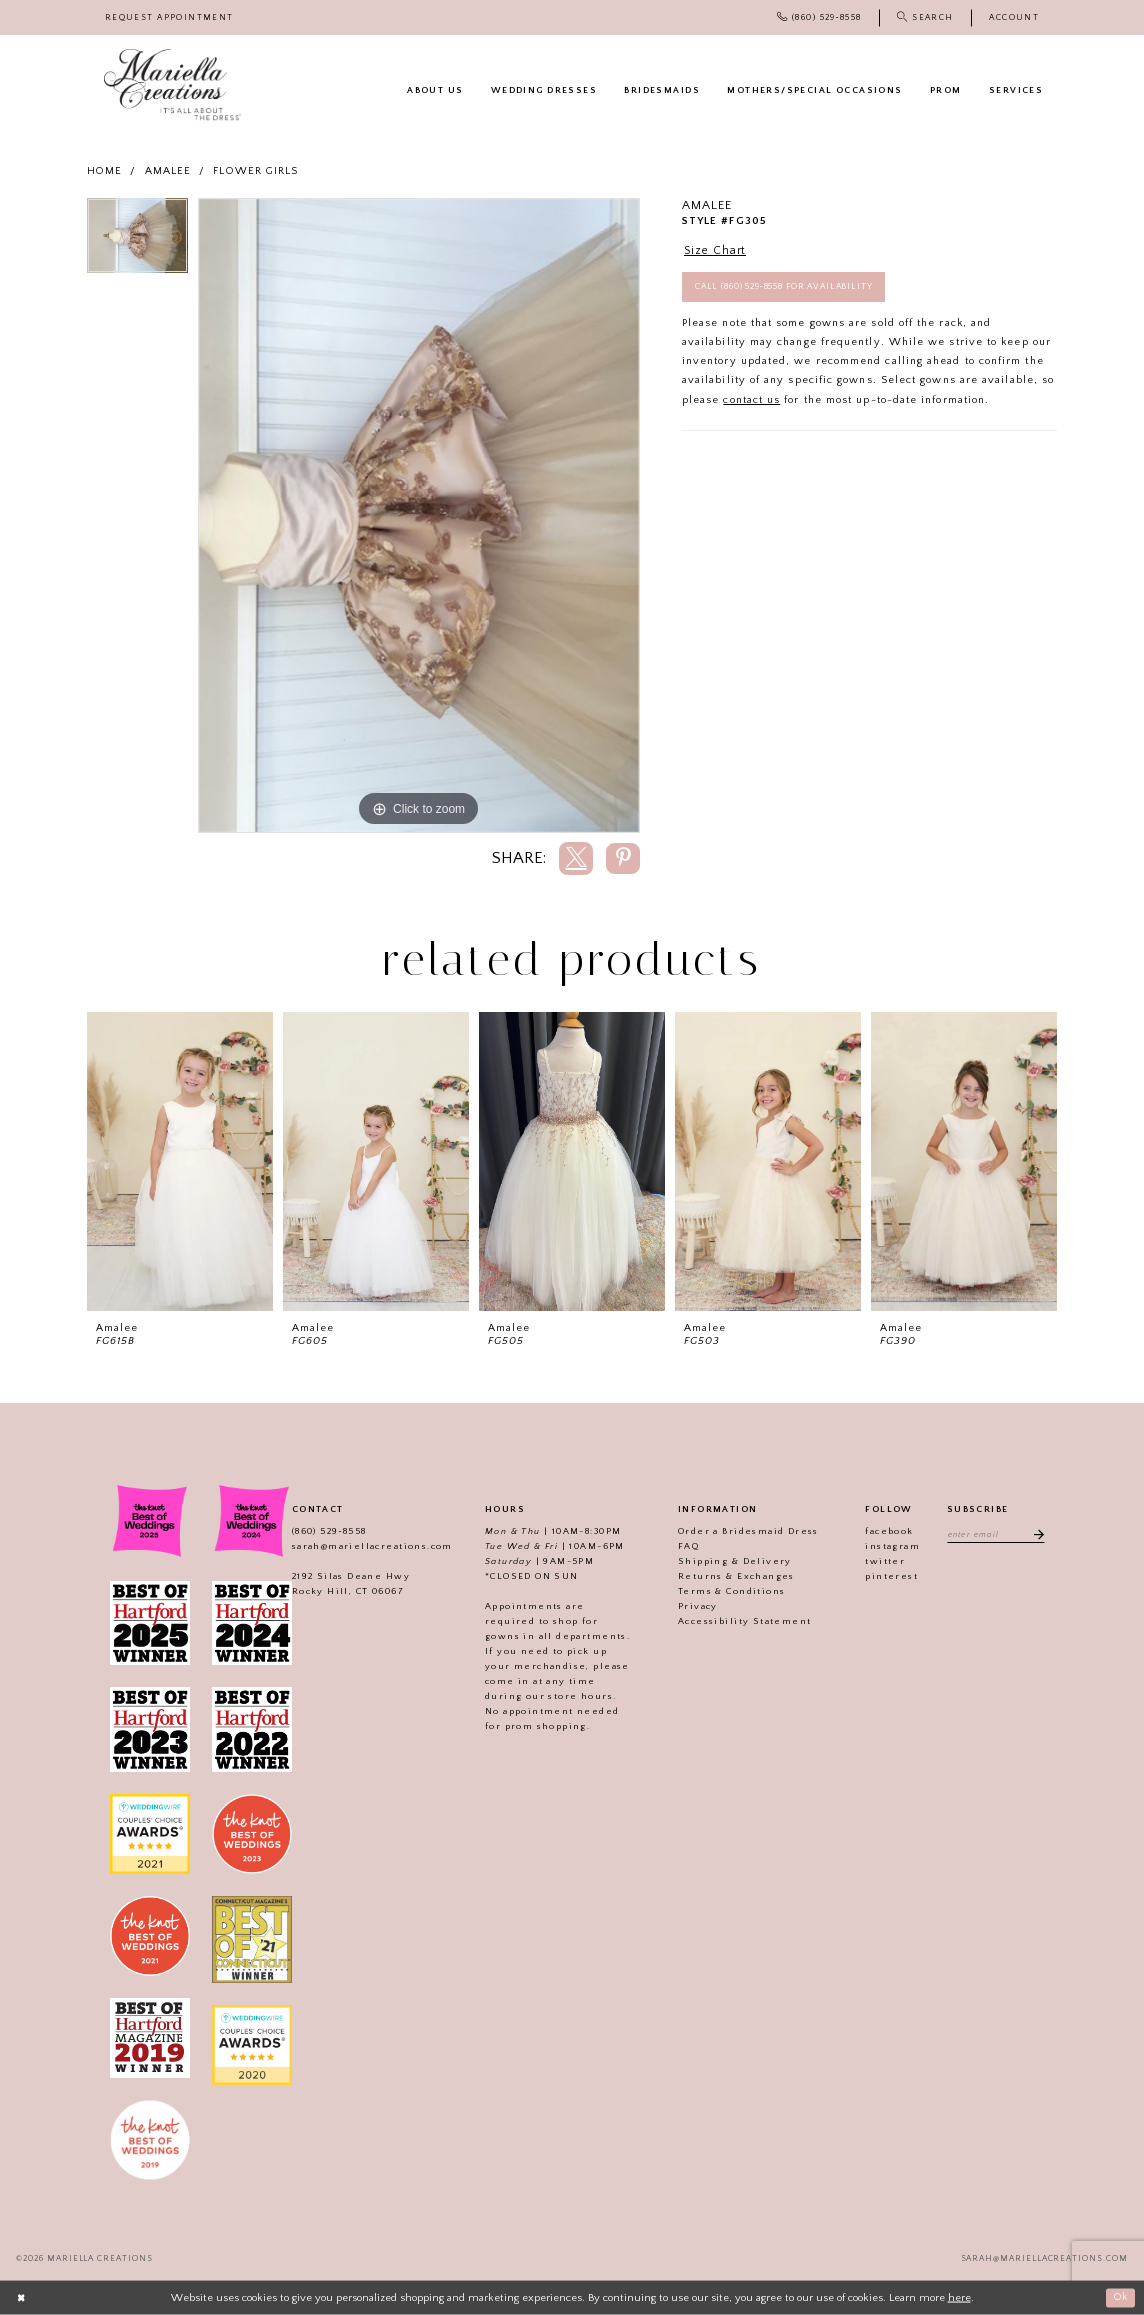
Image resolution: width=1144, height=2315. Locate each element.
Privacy (695, 1606)
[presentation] (180, 1161)
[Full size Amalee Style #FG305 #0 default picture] (419, 516)
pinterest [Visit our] (888, 1576)
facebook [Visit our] (886, 1531)
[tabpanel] (137, 241)
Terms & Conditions (728, 1591)
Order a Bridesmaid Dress (745, 1531)
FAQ (685, 1546)
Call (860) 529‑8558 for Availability (791, 290)
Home (104, 171)
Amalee (168, 171)
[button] (1014, 17)
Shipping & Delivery (732, 1561)
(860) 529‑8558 (325, 1531)
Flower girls (255, 171)
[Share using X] (576, 858)
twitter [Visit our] (882, 1561)
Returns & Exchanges (733, 1576)
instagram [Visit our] (889, 1546)
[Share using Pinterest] (623, 858)
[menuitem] (169, 17)
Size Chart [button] (717, 251)
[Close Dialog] (22, 2298)
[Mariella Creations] (172, 85)
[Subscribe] (1036, 1534)
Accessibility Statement (741, 1621)
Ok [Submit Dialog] (1119, 2297)
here (959, 2297)
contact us (751, 403)
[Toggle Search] (925, 17)
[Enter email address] (995, 1534)
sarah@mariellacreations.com (368, 1546)
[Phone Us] (819, 17)
